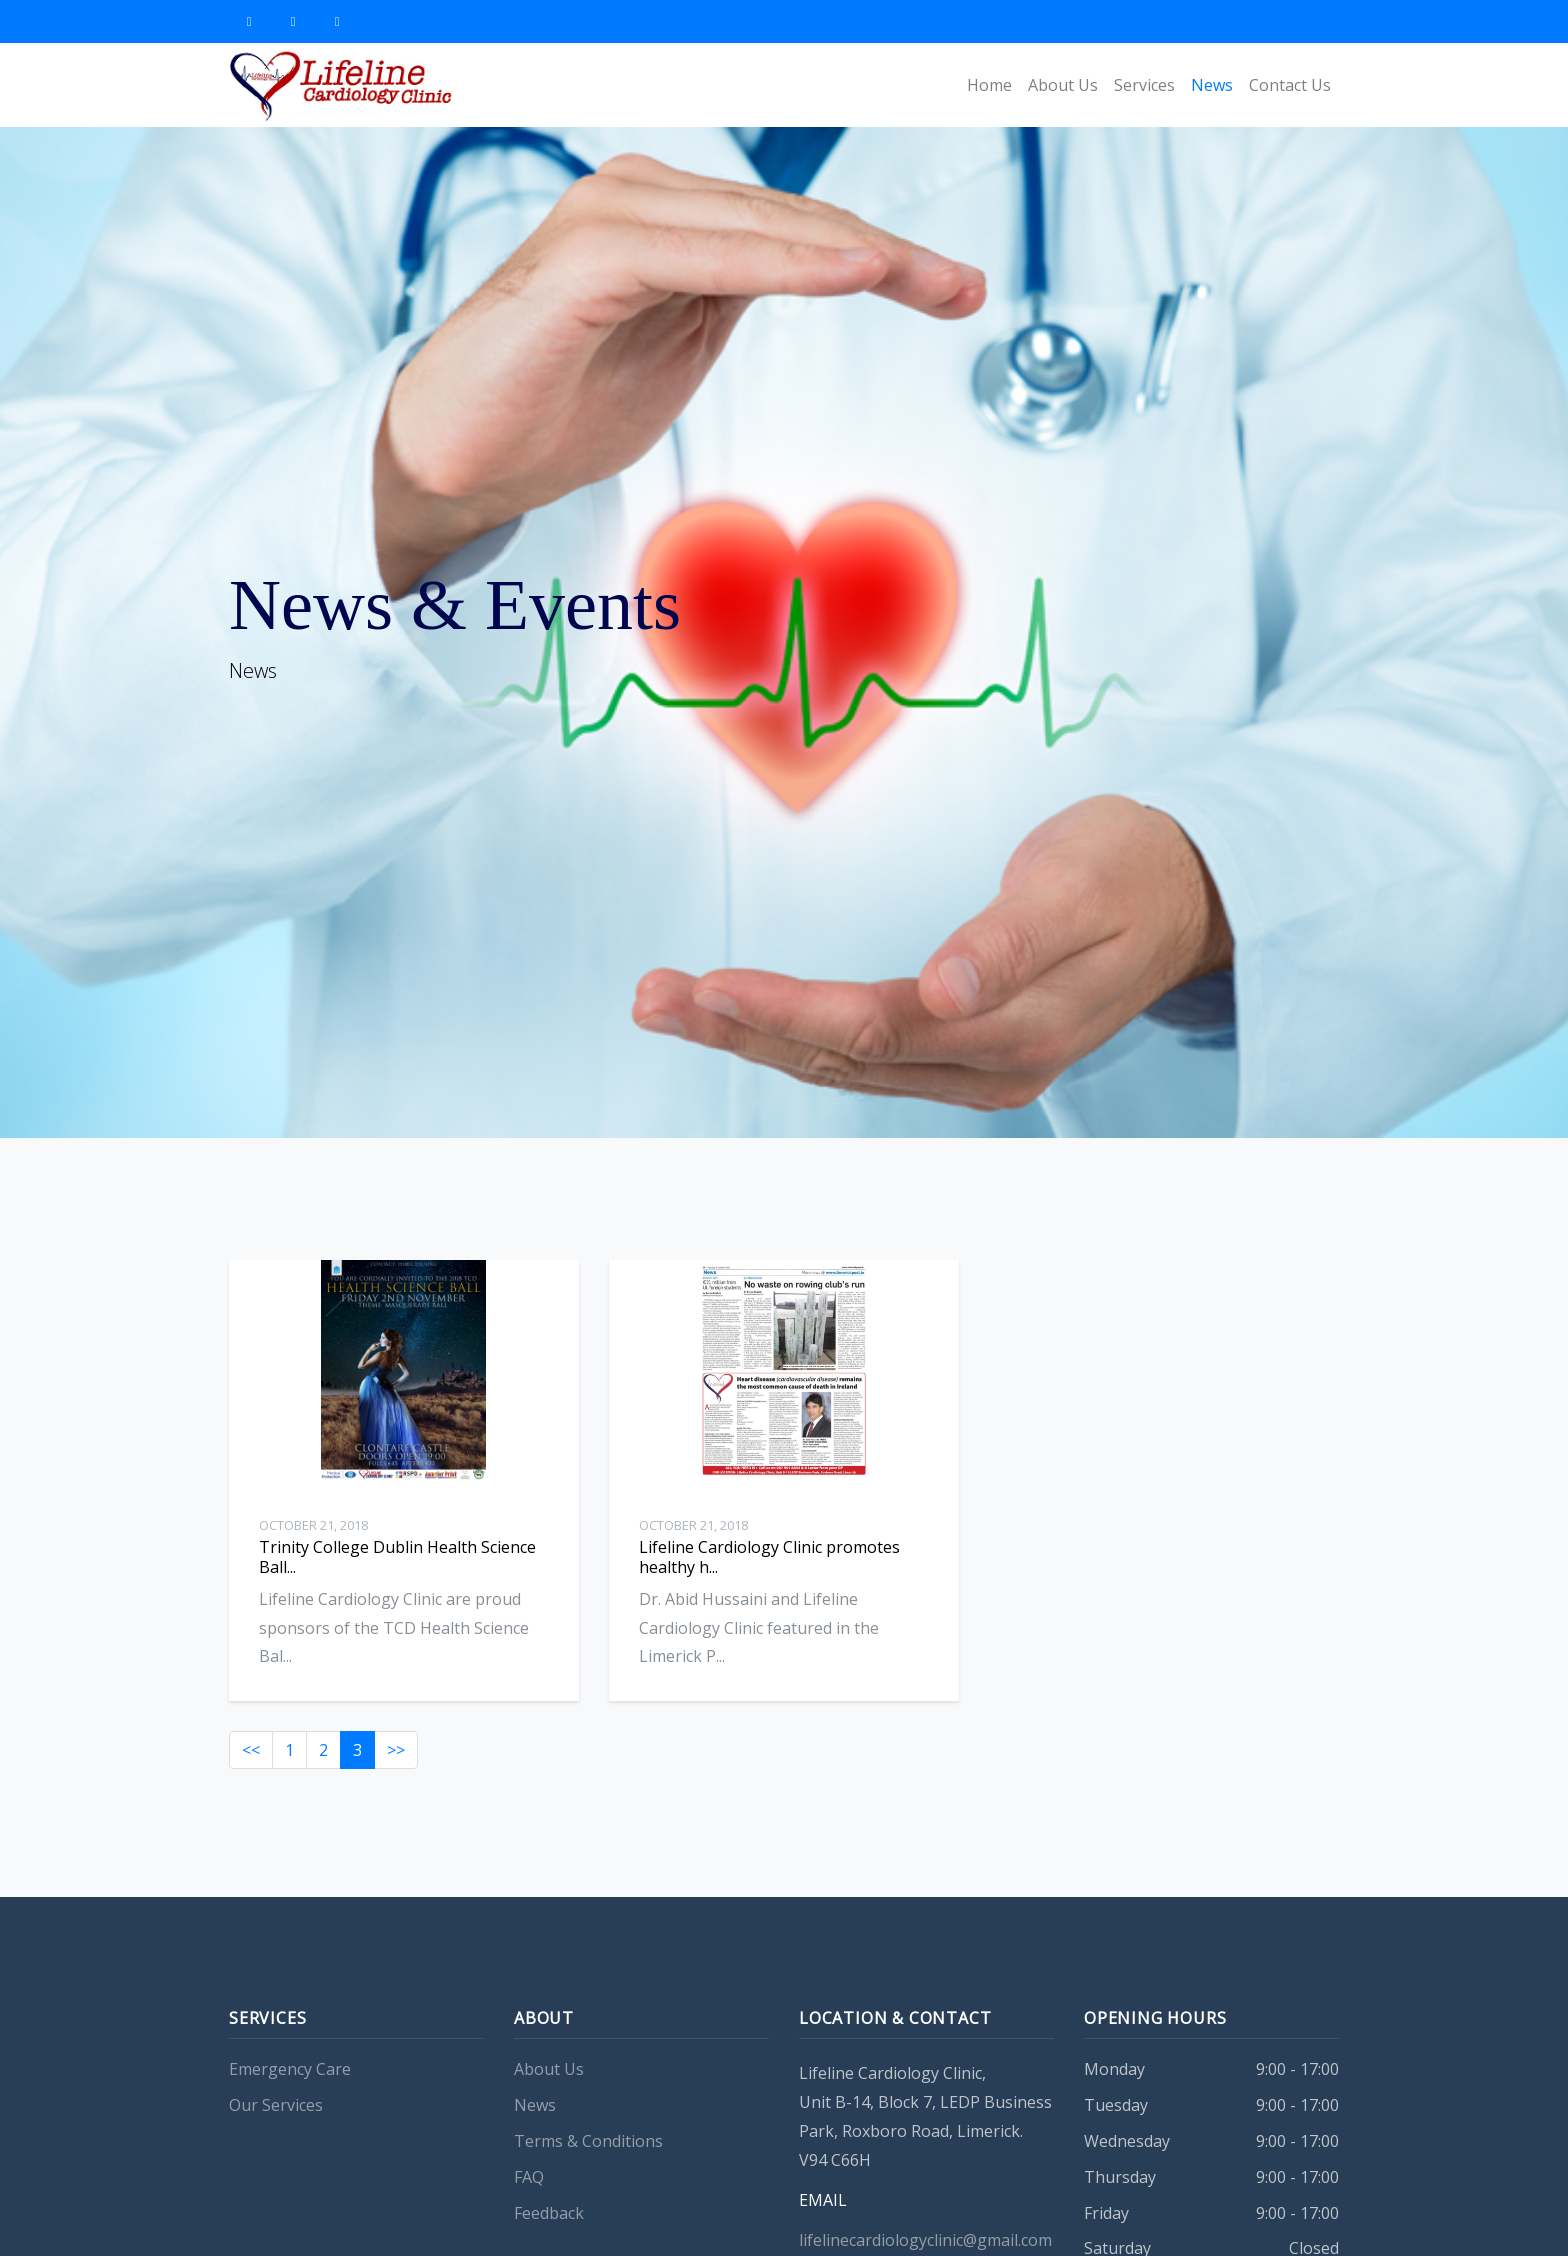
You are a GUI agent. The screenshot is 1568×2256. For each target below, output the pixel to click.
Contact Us (1290, 85)
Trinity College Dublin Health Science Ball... (397, 1556)
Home (989, 85)
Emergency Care (290, 2103)
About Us (1063, 85)
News (1212, 85)
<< (251, 1784)
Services (1144, 85)
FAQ (529, 2211)
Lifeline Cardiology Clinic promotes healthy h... (769, 1590)
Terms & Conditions (588, 2175)
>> (396, 1784)
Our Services (276, 2139)
